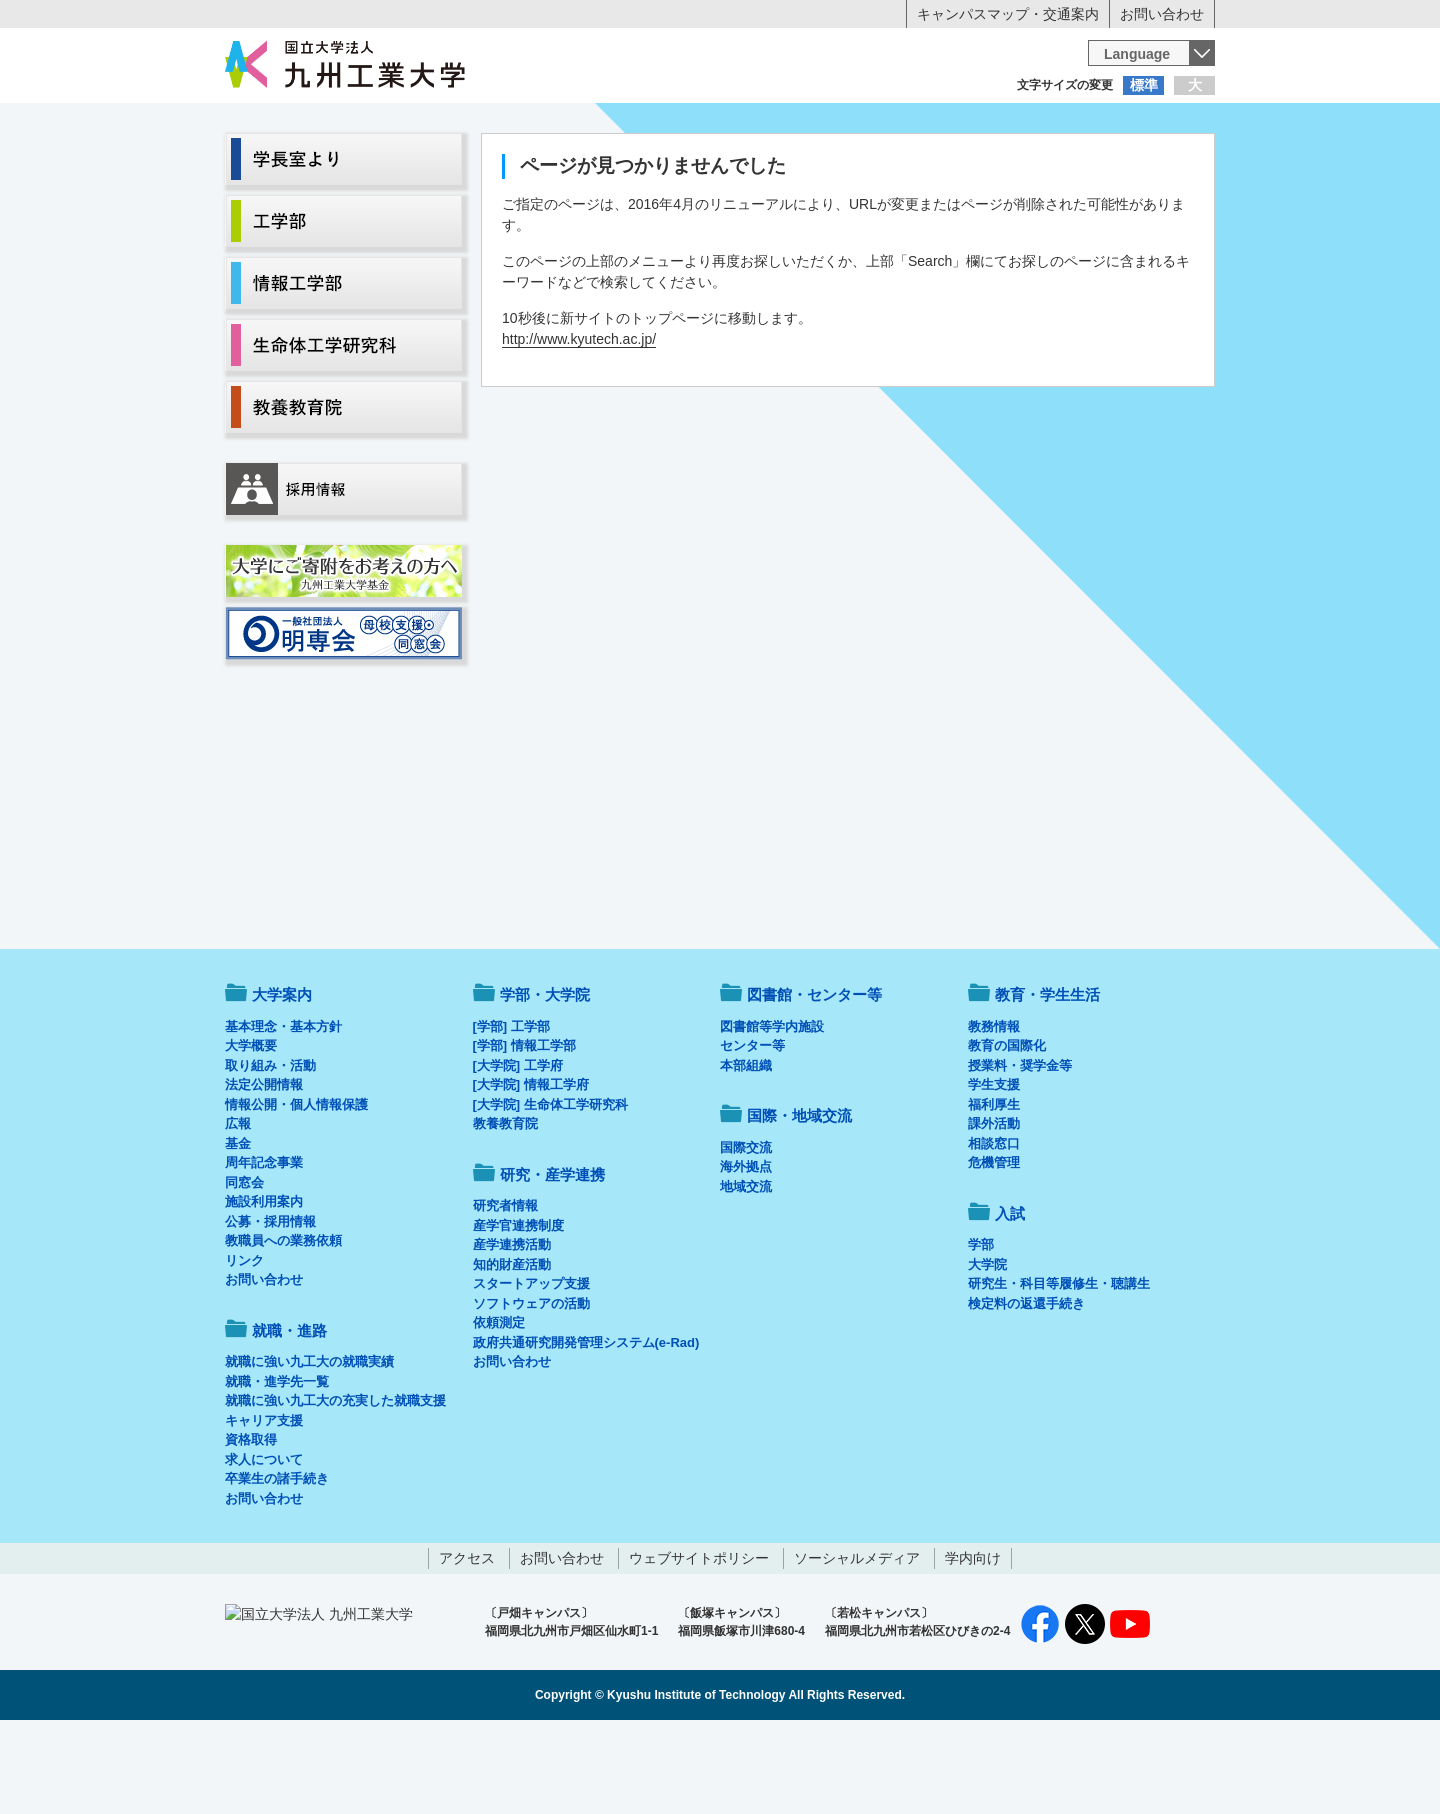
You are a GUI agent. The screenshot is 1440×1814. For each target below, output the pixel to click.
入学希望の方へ (324, 125)
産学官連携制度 (518, 1308)
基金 (238, 1226)
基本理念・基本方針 (283, 1109)
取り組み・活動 (270, 1148)
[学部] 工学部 (511, 1109)
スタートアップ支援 (531, 1366)
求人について (264, 1542)
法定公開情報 (264, 1167)
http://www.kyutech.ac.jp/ (579, 422)
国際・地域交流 (1029, 166)
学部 (981, 1327)
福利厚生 (994, 1187)
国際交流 (746, 1230)
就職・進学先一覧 (277, 1464)
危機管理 (994, 1245)
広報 (238, 1206)
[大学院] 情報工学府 (531, 1167)
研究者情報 (505, 1288)
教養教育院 (505, 1206)
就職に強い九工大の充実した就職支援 (335, 1483)
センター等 (752, 1128)
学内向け (973, 1641)
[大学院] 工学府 (518, 1148)
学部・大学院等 (411, 166)
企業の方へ (918, 125)
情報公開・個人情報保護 (296, 1187)
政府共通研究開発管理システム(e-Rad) (586, 1425)
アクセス (467, 1641)
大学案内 (287, 166)
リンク (244, 1343)
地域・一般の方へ (1116, 125)
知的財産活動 (512, 1347)
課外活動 (994, 1206)
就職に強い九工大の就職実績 (309, 1444)
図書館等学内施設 (772, 1109)
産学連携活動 (512, 1327)
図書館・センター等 (814, 1077)
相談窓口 (994, 1226)
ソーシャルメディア (857, 1641)
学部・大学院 (545, 1077)
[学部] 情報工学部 (524, 1128)
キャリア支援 (264, 1503)
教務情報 (994, 1109)
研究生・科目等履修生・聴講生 (1059, 1366)
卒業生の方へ (720, 125)
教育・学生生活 (658, 166)
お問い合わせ (1162, 14)
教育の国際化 (1007, 1128)
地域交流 (746, 1269)
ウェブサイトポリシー (699, 1641)
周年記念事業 (264, 1245)
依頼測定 (499, 1405)
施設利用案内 (264, 1284)
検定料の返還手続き (1026, 1386)
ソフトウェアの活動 (531, 1386)
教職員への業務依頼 (283, 1323)
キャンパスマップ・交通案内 (1008, 14)
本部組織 (746, 1148)
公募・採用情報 (270, 1304)
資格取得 (251, 1522)
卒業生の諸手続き (277, 1561)
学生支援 (994, 1167)
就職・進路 (782, 166)
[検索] (897, 64)
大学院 (987, 1347)
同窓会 (244, 1265)
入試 (1153, 166)
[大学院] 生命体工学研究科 (550, 1187)
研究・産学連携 (906, 166)
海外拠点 (746, 1249)
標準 (1144, 85)
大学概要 (251, 1128)
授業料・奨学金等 (1020, 1148)
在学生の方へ (522, 125)
